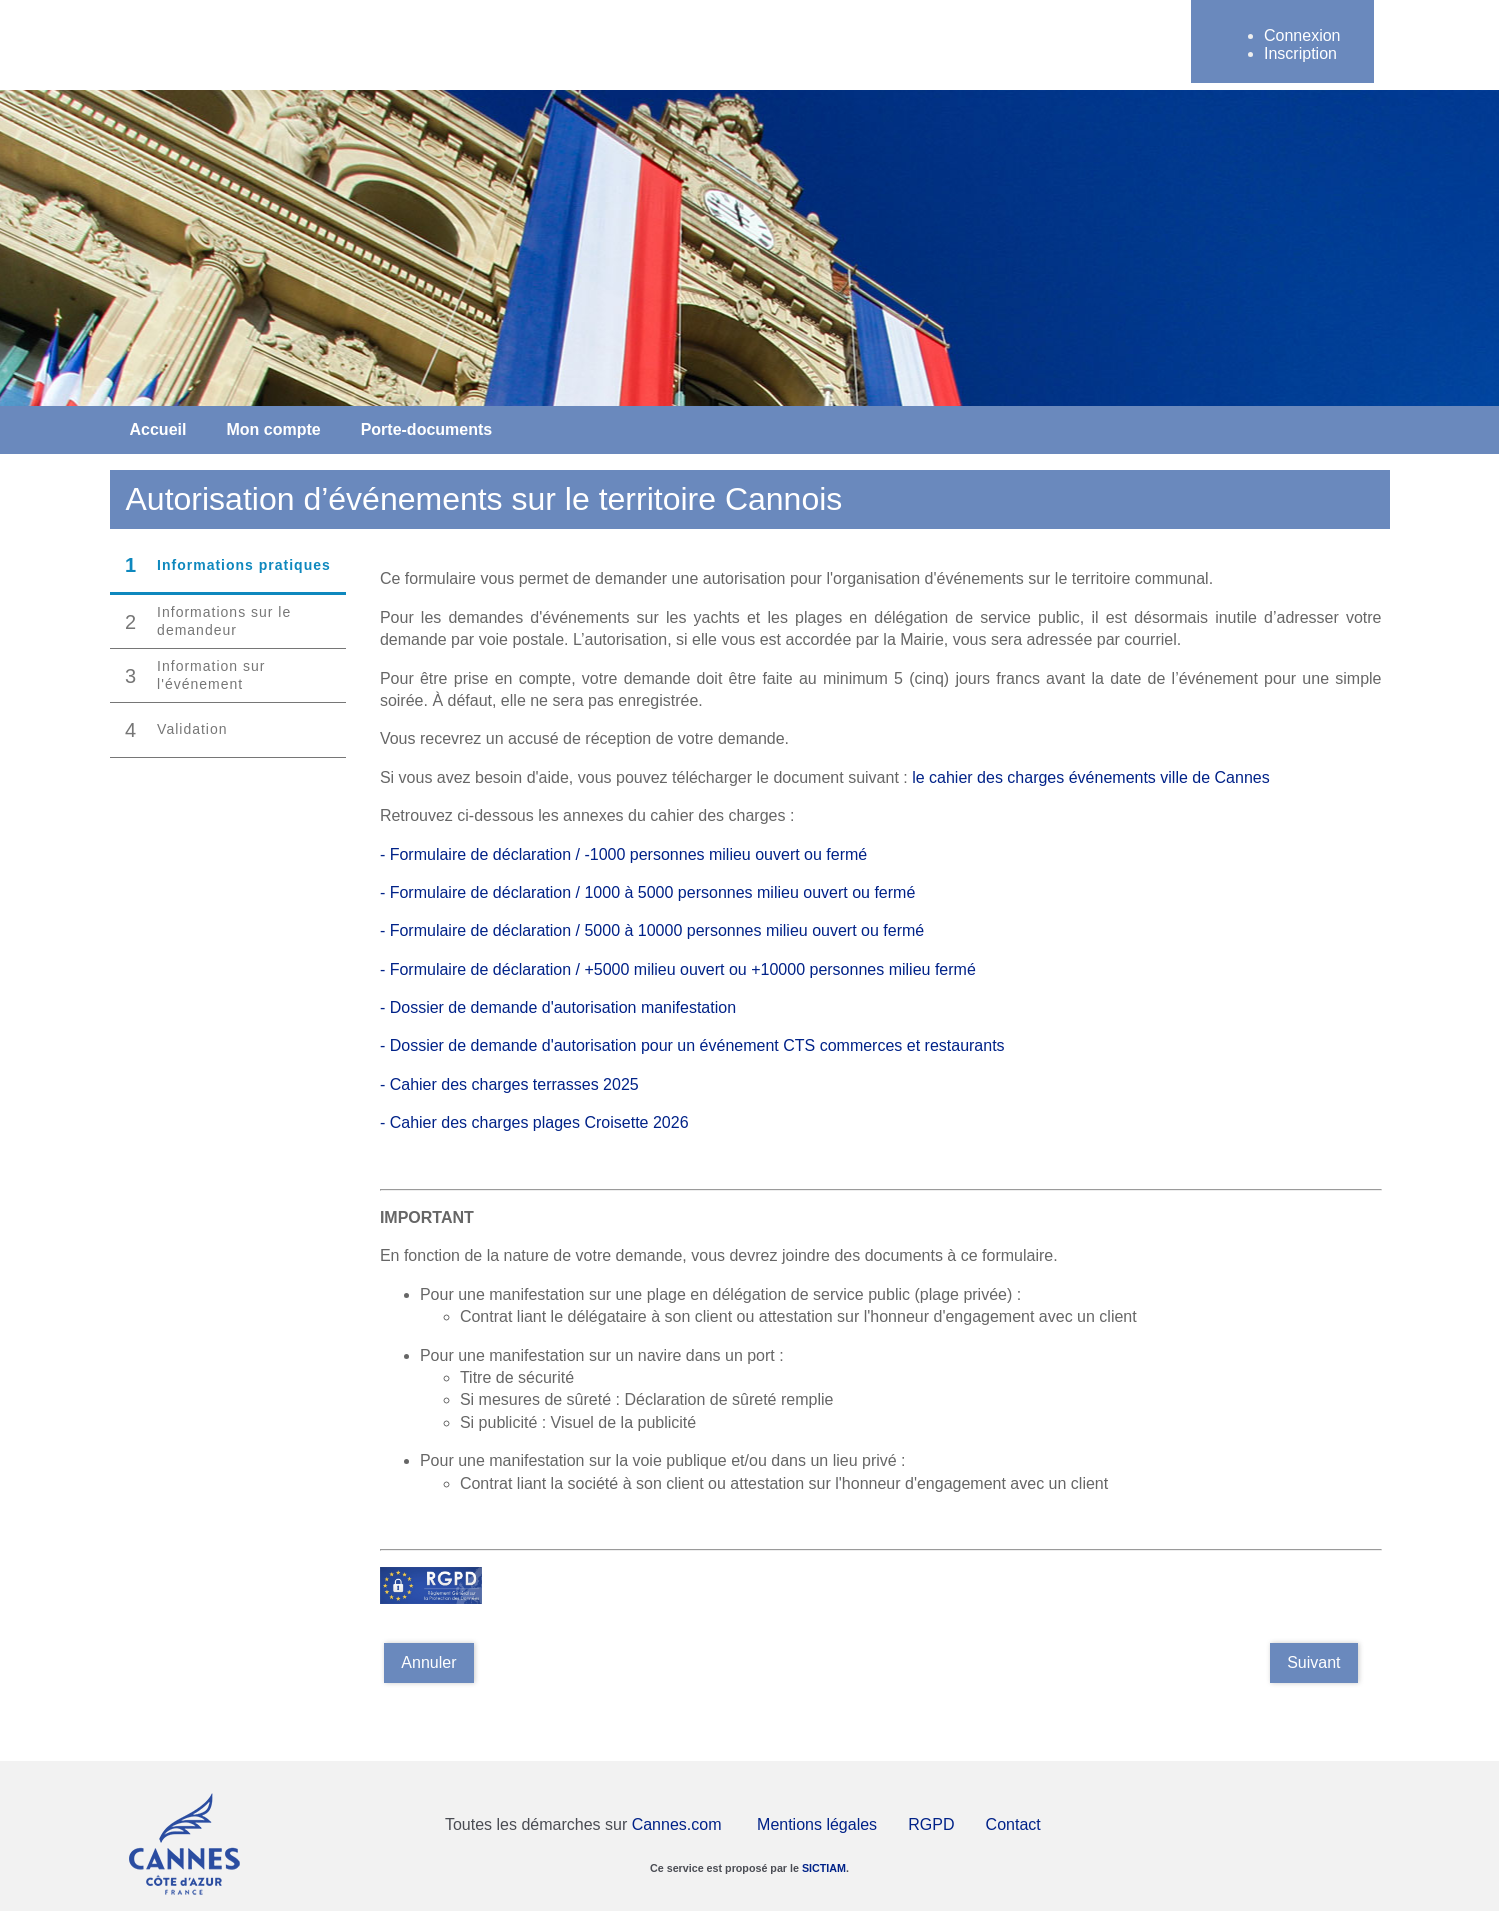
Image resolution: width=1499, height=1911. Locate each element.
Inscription (1300, 53)
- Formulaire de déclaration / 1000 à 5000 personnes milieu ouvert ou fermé (647, 892)
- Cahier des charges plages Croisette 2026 (534, 1122)
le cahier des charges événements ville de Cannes (1093, 777)
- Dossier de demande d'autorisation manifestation (560, 1007)
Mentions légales (817, 1824)
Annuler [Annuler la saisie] (428, 1662)
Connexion (1302, 35)
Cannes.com (677, 1824)
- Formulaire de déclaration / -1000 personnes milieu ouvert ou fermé (623, 854)
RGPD (931, 1824)
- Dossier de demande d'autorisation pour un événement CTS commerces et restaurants (692, 1045)
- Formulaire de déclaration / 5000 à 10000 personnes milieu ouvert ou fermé (652, 930)
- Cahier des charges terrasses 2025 (509, 1084)
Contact (1013, 1824)
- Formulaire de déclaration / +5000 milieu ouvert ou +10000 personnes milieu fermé (678, 969)
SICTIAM (824, 1868)
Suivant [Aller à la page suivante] (1313, 1662)
